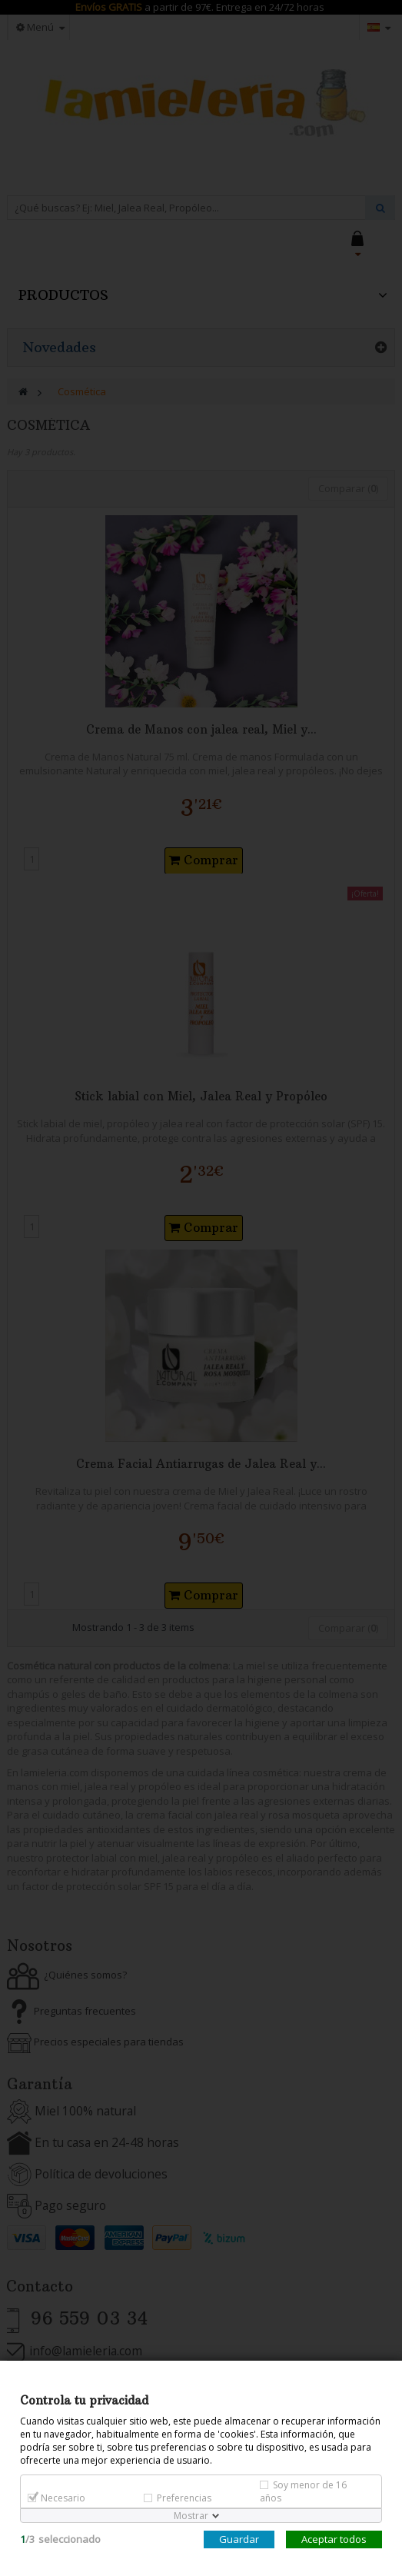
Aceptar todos (334, 2539)
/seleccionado (60, 2539)
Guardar (239, 2539)
